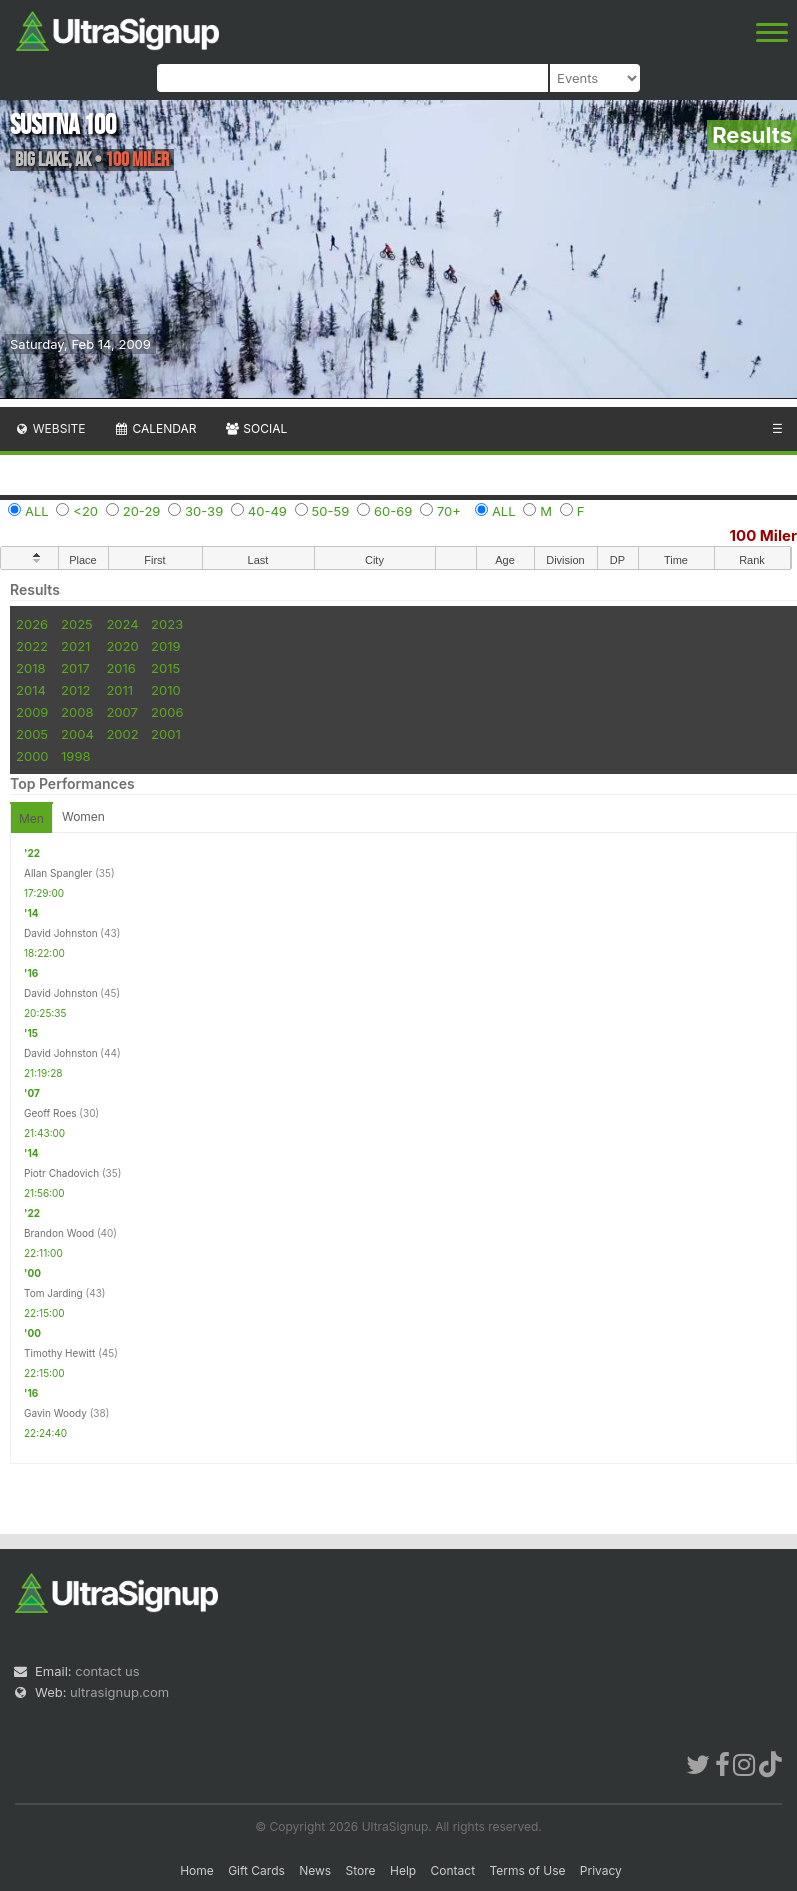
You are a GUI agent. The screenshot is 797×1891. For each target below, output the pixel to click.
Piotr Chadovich (61, 1173)
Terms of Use (527, 1870)
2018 (30, 668)
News (315, 1870)
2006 (167, 712)
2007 (121, 712)
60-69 (393, 511)
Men (31, 818)
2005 (32, 734)
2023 (167, 624)
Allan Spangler (58, 873)
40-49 (267, 511)
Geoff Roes (50, 1113)
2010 (166, 690)
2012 (75, 690)
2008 (77, 712)
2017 (75, 668)
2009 (32, 712)
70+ (449, 511)
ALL (37, 511)
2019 (165, 646)
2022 (32, 646)
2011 (119, 690)
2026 (32, 624)
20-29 (142, 511)
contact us (107, 1671)
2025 (77, 624)
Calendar (155, 428)
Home (197, 1870)
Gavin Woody (55, 1413)
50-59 (331, 511)
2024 (122, 624)
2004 (77, 734)
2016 (120, 668)
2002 (122, 734)
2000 (32, 756)
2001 (166, 734)
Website (50, 428)
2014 (31, 690)
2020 (122, 646)
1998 (75, 756)
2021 (75, 646)
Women (83, 816)
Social (255, 428)
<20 (85, 511)
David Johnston (61, 933)
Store (361, 1870)
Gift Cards (256, 1870)
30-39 (204, 511)
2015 (165, 668)
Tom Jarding (53, 1293)
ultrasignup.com (119, 1692)
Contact (453, 1870)
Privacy (601, 1870)
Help (403, 1870)
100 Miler (763, 535)
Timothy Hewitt (59, 1353)
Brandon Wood (59, 1233)
